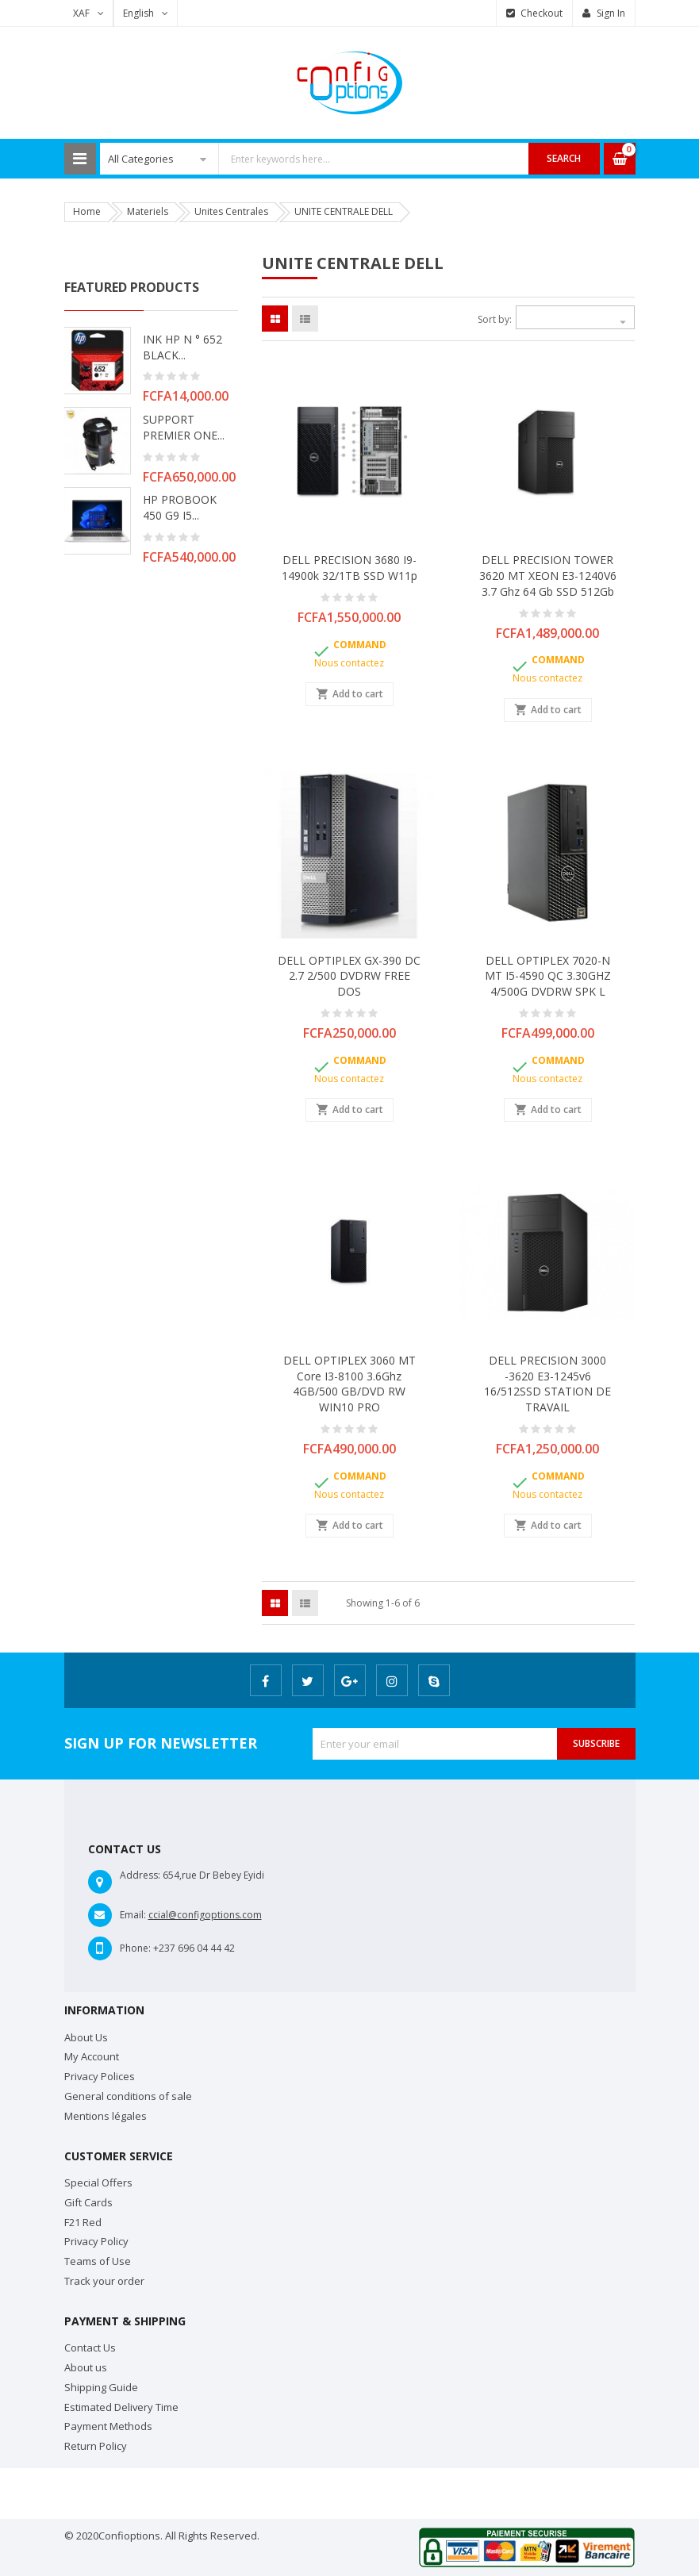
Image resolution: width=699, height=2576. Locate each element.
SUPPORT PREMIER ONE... (184, 427)
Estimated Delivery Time (121, 2407)
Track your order (104, 2281)
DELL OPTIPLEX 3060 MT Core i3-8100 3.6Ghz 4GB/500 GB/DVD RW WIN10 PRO (349, 1384)
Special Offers (98, 2182)
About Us (86, 2037)
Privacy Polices (99, 2076)
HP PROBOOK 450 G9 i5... (180, 507)
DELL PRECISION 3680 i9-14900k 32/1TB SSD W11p (349, 567)
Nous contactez (349, 663)
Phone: (135, 1948)
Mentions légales (105, 2116)
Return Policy (95, 2446)
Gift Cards (88, 2202)
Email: (133, 1914)
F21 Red (83, 2222)
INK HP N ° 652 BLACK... (182, 347)
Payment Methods (108, 2426)
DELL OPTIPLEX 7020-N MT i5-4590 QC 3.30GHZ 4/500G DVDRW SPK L (548, 976)
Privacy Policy (96, 2241)
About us (85, 2367)
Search (564, 158)
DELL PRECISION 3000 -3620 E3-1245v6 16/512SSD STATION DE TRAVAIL (547, 1384)
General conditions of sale (128, 2096)
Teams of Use (97, 2261)
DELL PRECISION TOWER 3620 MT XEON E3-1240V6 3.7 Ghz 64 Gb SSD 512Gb (547, 575)
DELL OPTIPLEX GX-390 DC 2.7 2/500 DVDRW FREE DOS (349, 976)
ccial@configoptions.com (205, 1914)
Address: (140, 1875)
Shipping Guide (101, 2387)
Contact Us (90, 2347)
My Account (91, 2056)
